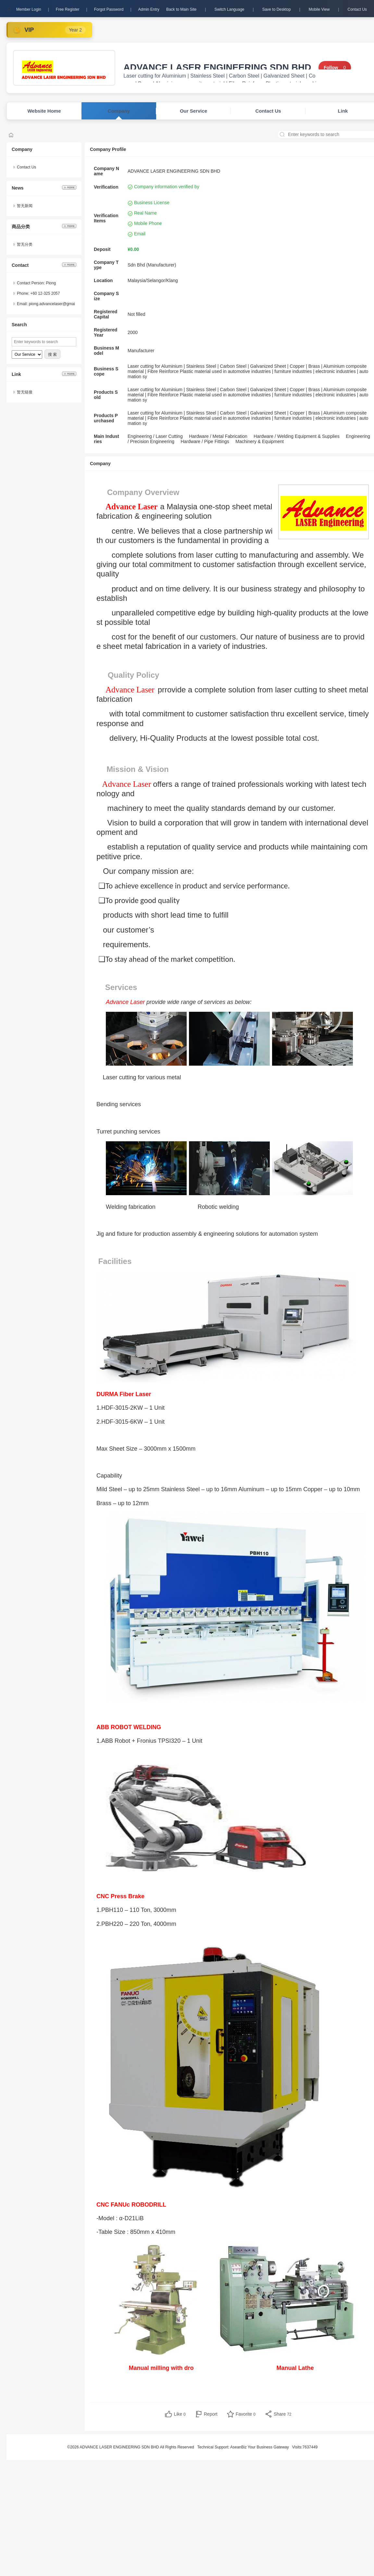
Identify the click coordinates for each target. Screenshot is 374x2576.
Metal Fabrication (230, 436)
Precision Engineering (152, 441)
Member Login (28, 9)
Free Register (68, 9)
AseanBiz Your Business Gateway (259, 2447)
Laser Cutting (169, 436)
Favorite (246, 2414)
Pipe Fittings (216, 441)
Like (179, 2414)
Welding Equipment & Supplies (308, 436)
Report (211, 2414)
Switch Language (229, 9)
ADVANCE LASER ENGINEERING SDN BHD (217, 67)
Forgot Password (109, 9)
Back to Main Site (181, 9)
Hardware (199, 436)
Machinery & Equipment (259, 441)
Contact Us (357, 9)
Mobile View (319, 9)
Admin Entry (148, 9)
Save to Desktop (276, 9)
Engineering (140, 436)
